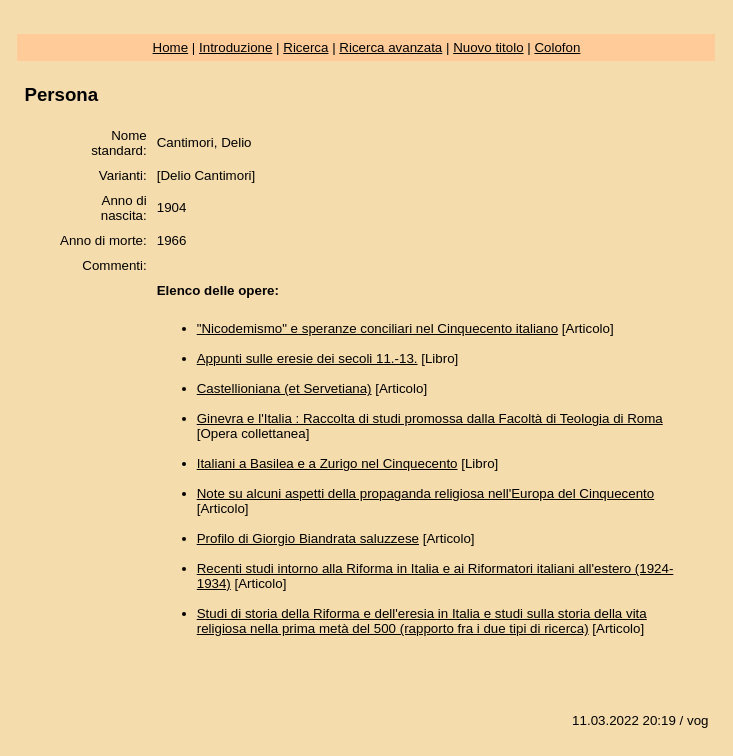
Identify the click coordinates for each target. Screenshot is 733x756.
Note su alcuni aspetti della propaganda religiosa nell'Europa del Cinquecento (426, 493)
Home (171, 47)
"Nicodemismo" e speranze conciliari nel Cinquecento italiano (377, 328)
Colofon (557, 47)
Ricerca (305, 47)
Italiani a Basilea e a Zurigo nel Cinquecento (327, 463)
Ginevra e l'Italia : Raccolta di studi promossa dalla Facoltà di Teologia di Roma (430, 418)
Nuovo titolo (488, 47)
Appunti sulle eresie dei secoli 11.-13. (307, 358)
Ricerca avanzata (390, 47)
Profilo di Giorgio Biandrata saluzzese (308, 538)
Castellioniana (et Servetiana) (284, 388)
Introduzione (235, 47)
